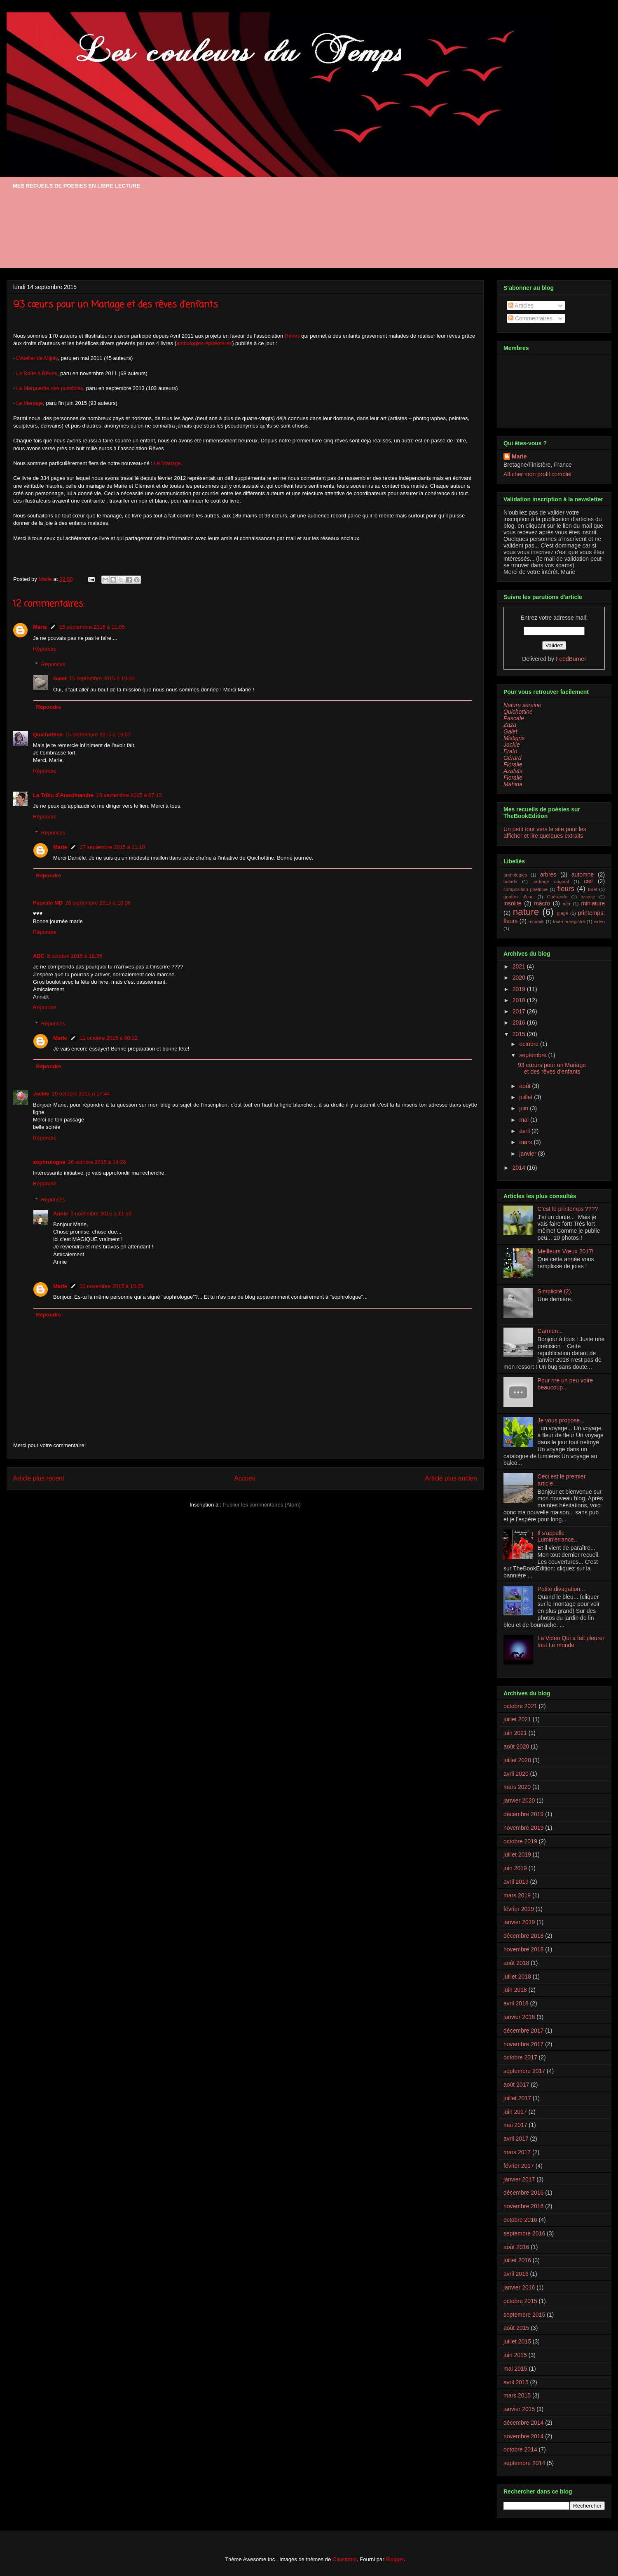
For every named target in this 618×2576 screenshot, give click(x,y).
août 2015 (516, 2328)
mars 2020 (517, 1787)
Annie (60, 1213)
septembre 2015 (524, 2314)
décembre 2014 (523, 2422)
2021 (520, 966)
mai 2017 (515, 2125)
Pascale (513, 718)
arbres (548, 874)
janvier (528, 1153)
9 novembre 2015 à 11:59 (100, 1213)
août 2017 (516, 2084)
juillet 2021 (517, 1719)
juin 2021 (515, 1733)
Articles (521, 305)
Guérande (557, 896)
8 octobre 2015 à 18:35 (74, 956)
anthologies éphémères (204, 343)
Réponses (53, 664)
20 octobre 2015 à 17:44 (81, 1094)
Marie (40, 627)
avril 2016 (516, 2273)
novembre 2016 (523, 2206)
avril (525, 1131)
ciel (588, 881)
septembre (533, 1055)
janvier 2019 (519, 1922)
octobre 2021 (520, 1706)
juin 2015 (515, 2355)
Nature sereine (522, 705)
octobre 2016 (520, 2219)
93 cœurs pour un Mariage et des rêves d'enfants (552, 1068)
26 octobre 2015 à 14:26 (97, 1162)
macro (542, 903)
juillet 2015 (517, 2341)
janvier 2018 (519, 2017)
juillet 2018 (517, 1976)
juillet (526, 1097)
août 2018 (516, 1963)
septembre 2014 (524, 2463)
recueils (536, 921)
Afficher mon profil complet (537, 474)
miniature (593, 903)
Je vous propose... (561, 1420)
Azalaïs (512, 771)
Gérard (512, 757)
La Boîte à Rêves (36, 373)
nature (526, 912)
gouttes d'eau (518, 896)
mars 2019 (517, 1895)
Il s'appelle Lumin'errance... (558, 1536)
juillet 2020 (517, 1760)
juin (524, 1108)
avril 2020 (516, 1773)
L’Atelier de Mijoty (37, 358)
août (525, 1086)
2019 (520, 989)
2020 (520, 977)
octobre (529, 1044)
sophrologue (49, 1162)
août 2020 (516, 1746)
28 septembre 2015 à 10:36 (98, 903)
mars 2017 (517, 2152)
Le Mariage (29, 403)
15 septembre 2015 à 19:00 (102, 678)
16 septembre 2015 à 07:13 (129, 795)
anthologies (515, 874)
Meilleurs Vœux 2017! (566, 1251)
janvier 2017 (519, 2179)
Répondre (44, 649)
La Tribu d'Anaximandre (63, 795)
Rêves (292, 336)
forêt (592, 889)
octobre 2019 (520, 1841)
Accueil (244, 1478)
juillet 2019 (517, 1854)
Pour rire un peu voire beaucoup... (565, 1384)
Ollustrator (344, 2559)
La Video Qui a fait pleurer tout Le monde (571, 1641)
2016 (520, 1022)
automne (582, 874)
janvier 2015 (519, 2409)
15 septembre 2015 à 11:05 (92, 627)
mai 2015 (515, 2368)
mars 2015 (517, 2395)
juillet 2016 (517, 2260)
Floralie (512, 764)
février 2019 (518, 1909)
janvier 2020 (519, 1800)
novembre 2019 (523, 1827)
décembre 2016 (523, 2192)
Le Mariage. (168, 463)
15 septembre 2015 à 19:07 (98, 734)
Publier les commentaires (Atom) (262, 1505)
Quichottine (48, 734)
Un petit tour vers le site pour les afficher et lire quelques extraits (544, 832)
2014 (520, 1167)
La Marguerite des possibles (49, 388)
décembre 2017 (523, 2030)
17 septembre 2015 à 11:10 (112, 847)
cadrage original (551, 881)
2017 (520, 1011)
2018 (520, 1000)
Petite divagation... (561, 1589)
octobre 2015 (520, 2301)
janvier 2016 (519, 2287)
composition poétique (525, 889)
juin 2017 (515, 2111)
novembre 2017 (523, 2044)
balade (510, 881)
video (599, 921)
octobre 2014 (520, 2449)
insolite (512, 903)
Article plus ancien (451, 1478)
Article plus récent (38, 1478)
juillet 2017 (517, 2098)
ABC (38, 956)
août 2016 (516, 2247)
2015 (520, 1034)
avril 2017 (516, 2138)
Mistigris (513, 738)
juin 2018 (515, 1989)
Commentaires (530, 318)
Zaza (509, 725)
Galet (60, 678)
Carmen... (550, 1331)
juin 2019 (515, 1868)
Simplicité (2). (555, 1291)
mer (567, 903)
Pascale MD (48, 903)
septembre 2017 (524, 2071)
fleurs (565, 889)
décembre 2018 (523, 1935)
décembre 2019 (523, 1814)
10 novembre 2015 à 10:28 (111, 1286)
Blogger (395, 2559)
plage (562, 913)
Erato (510, 751)
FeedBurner (571, 659)
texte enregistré (569, 921)
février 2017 (518, 2165)
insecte (588, 896)
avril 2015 (516, 2382)
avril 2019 (516, 1881)
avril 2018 (516, 2003)
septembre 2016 (524, 2233)
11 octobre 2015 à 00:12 (109, 1038)
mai (524, 1119)
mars (526, 1142)
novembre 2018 (523, 1949)
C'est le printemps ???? (568, 1209)
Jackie (41, 1094)
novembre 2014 (523, 2436)
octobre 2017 (520, 2057)
